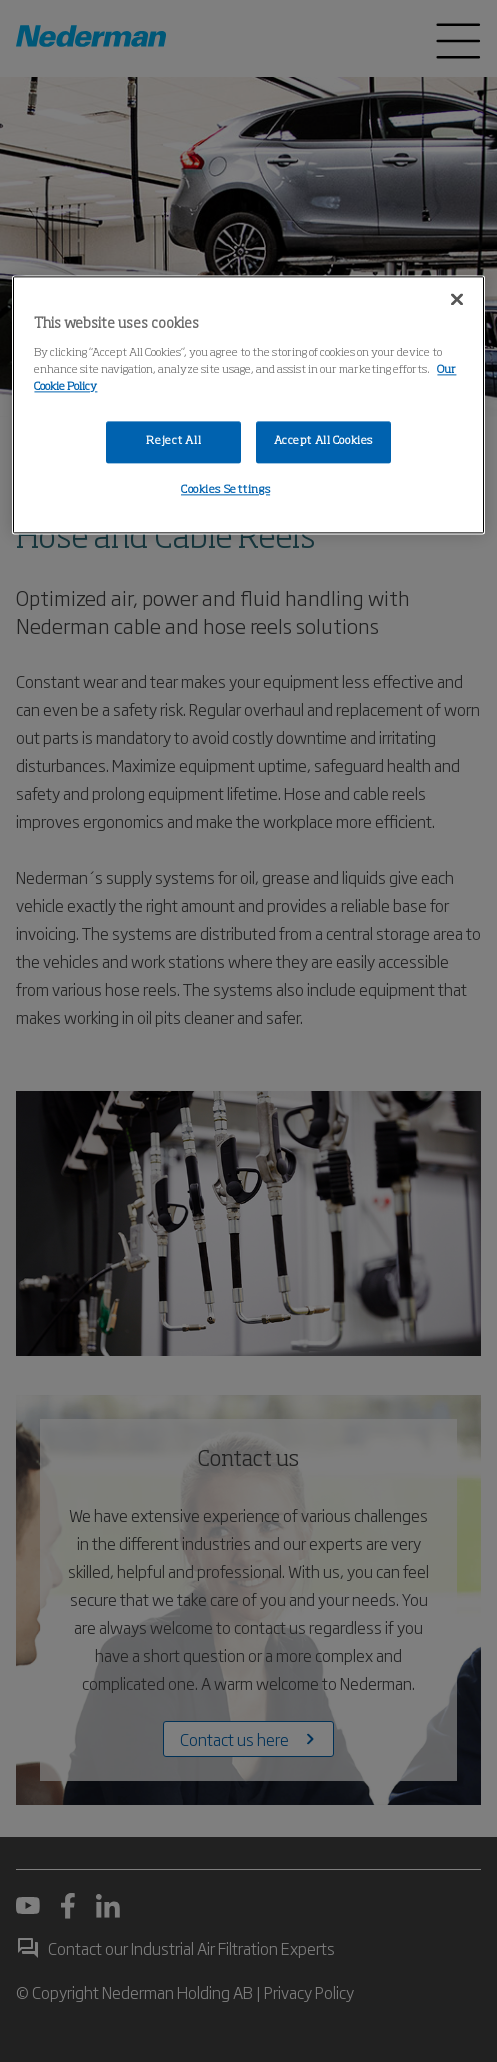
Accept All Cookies (323, 441)
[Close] (457, 300)
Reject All (173, 441)
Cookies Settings (225, 490)
